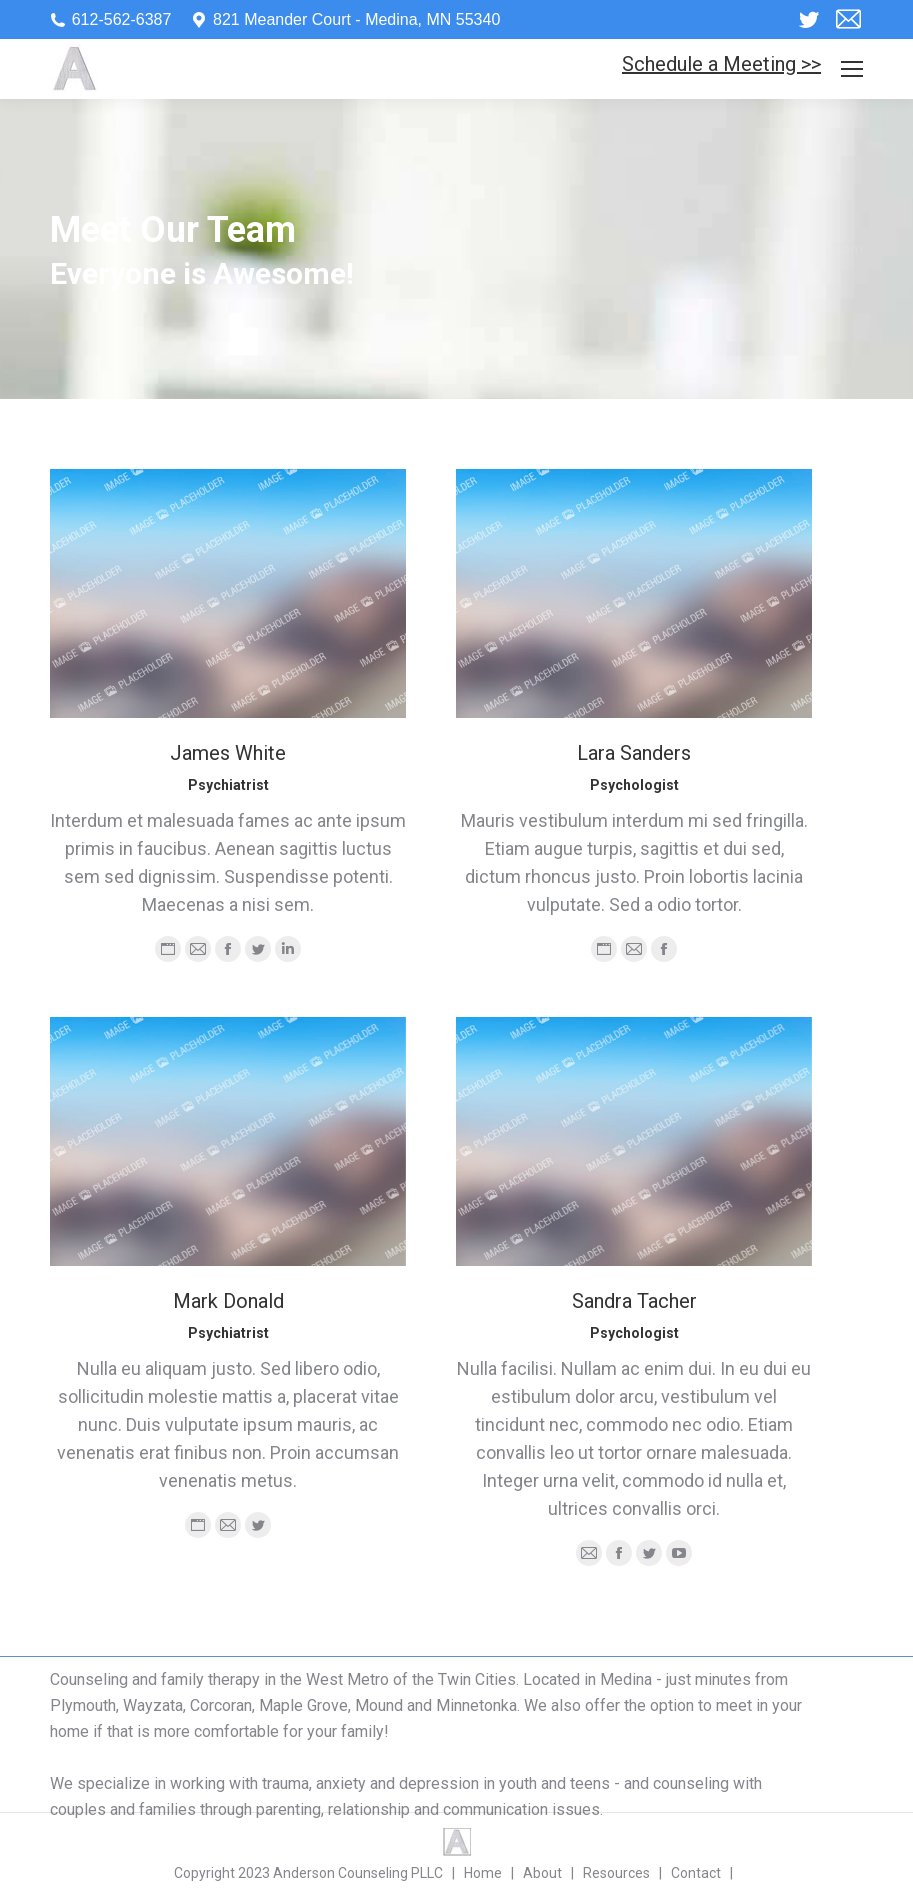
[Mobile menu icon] (852, 69)
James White (228, 753)
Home (787, 249)
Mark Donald (228, 1301)
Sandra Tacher (634, 1301)
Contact (696, 1873)
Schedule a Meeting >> (721, 64)
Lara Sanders (634, 753)
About (542, 1873)
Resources (616, 1873)
